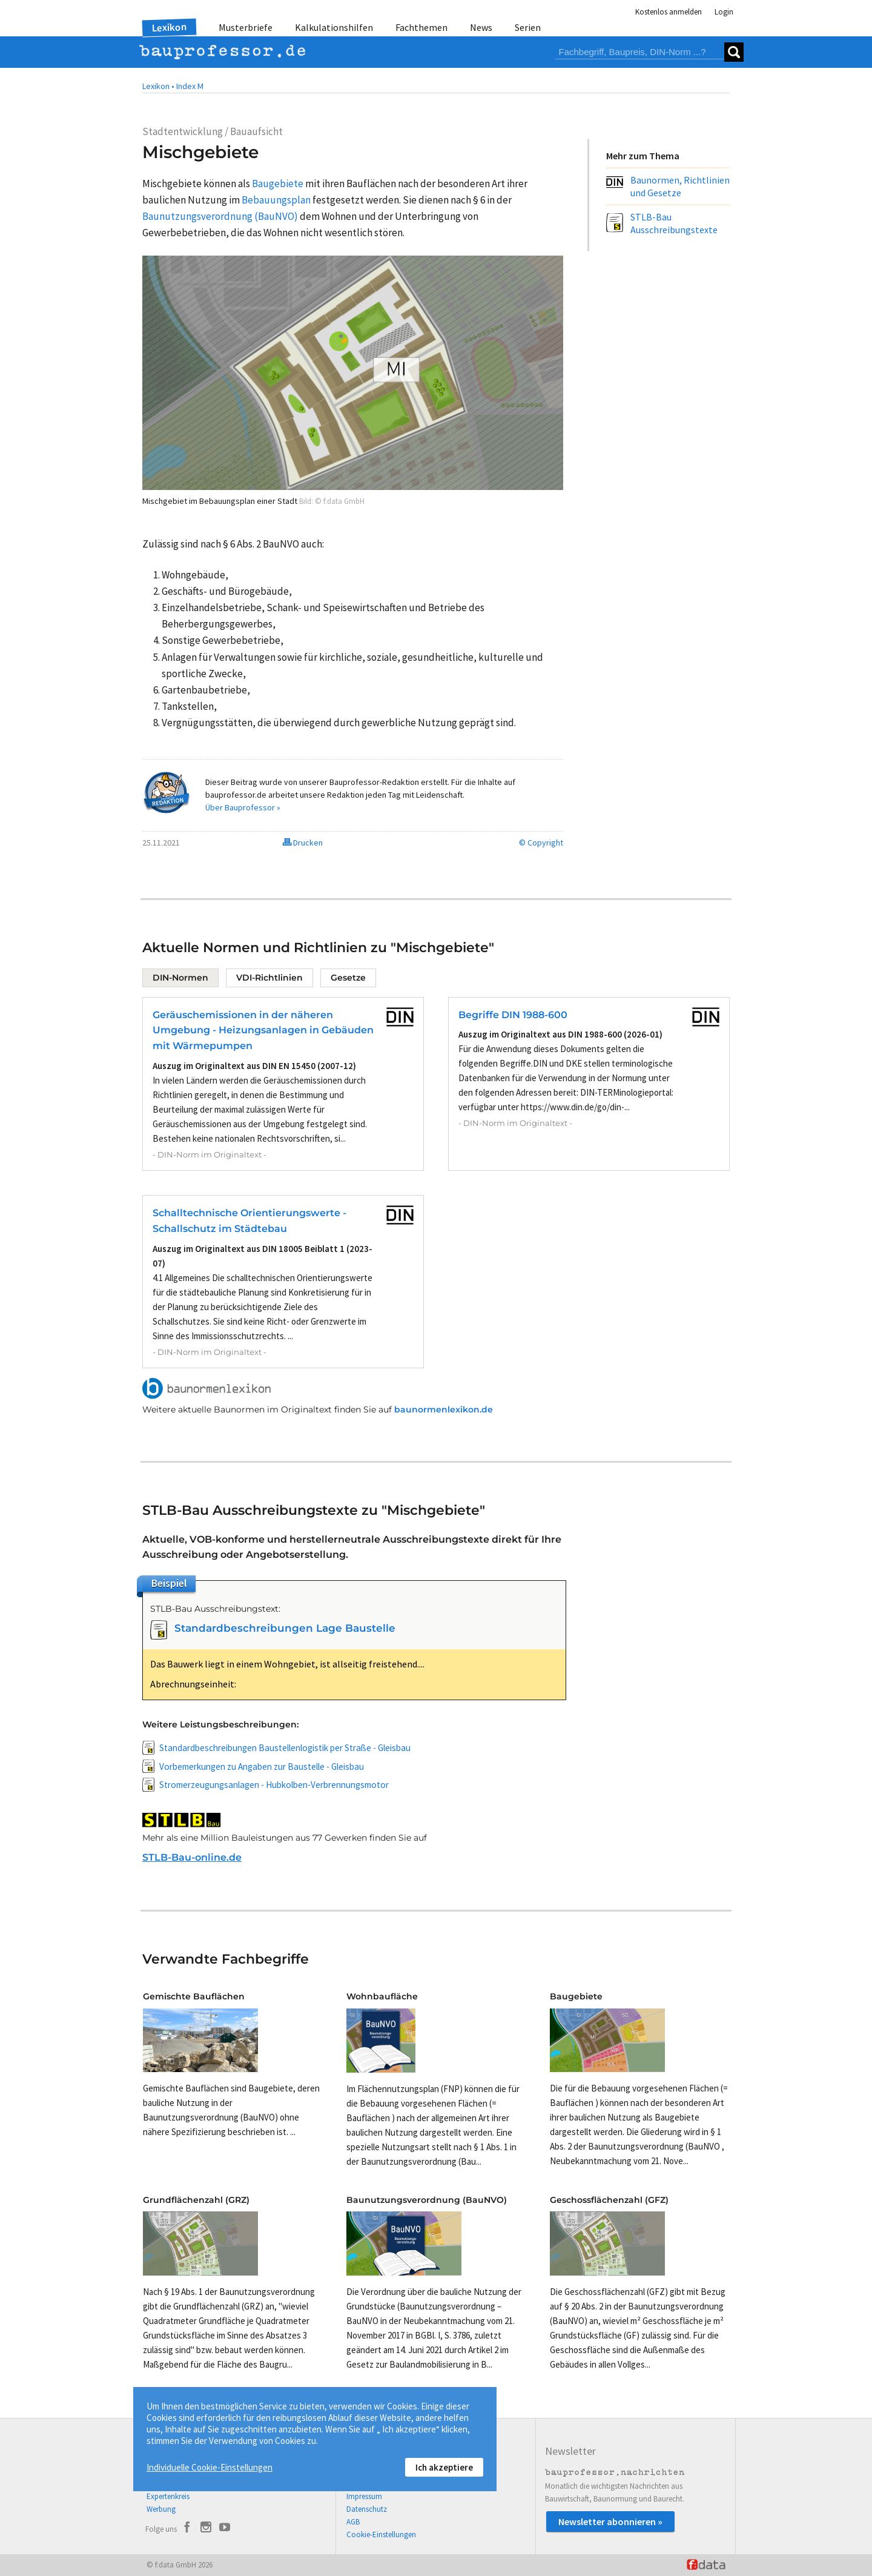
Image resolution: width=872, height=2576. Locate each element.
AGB (353, 2522)
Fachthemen (421, 27)
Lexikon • (158, 86)
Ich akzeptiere (444, 2467)
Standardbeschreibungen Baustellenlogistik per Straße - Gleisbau (285, 1747)
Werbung (161, 2509)
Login (724, 12)
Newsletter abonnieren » (610, 2521)
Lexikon (169, 27)
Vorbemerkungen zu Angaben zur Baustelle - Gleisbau (261, 1766)
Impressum (364, 2496)
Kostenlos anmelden (668, 12)
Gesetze (348, 977)
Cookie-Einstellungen (381, 2534)
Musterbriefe (245, 27)
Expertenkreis (168, 2496)
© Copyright (541, 842)
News (481, 27)
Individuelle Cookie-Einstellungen (209, 2467)
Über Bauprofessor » (242, 807)
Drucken (303, 842)
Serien (528, 27)
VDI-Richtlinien (269, 977)
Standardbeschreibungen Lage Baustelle (284, 1628)
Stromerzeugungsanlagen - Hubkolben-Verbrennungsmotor (274, 1784)
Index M (189, 86)
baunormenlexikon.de (443, 1409)
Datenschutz (366, 2509)
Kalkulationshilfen (334, 27)
